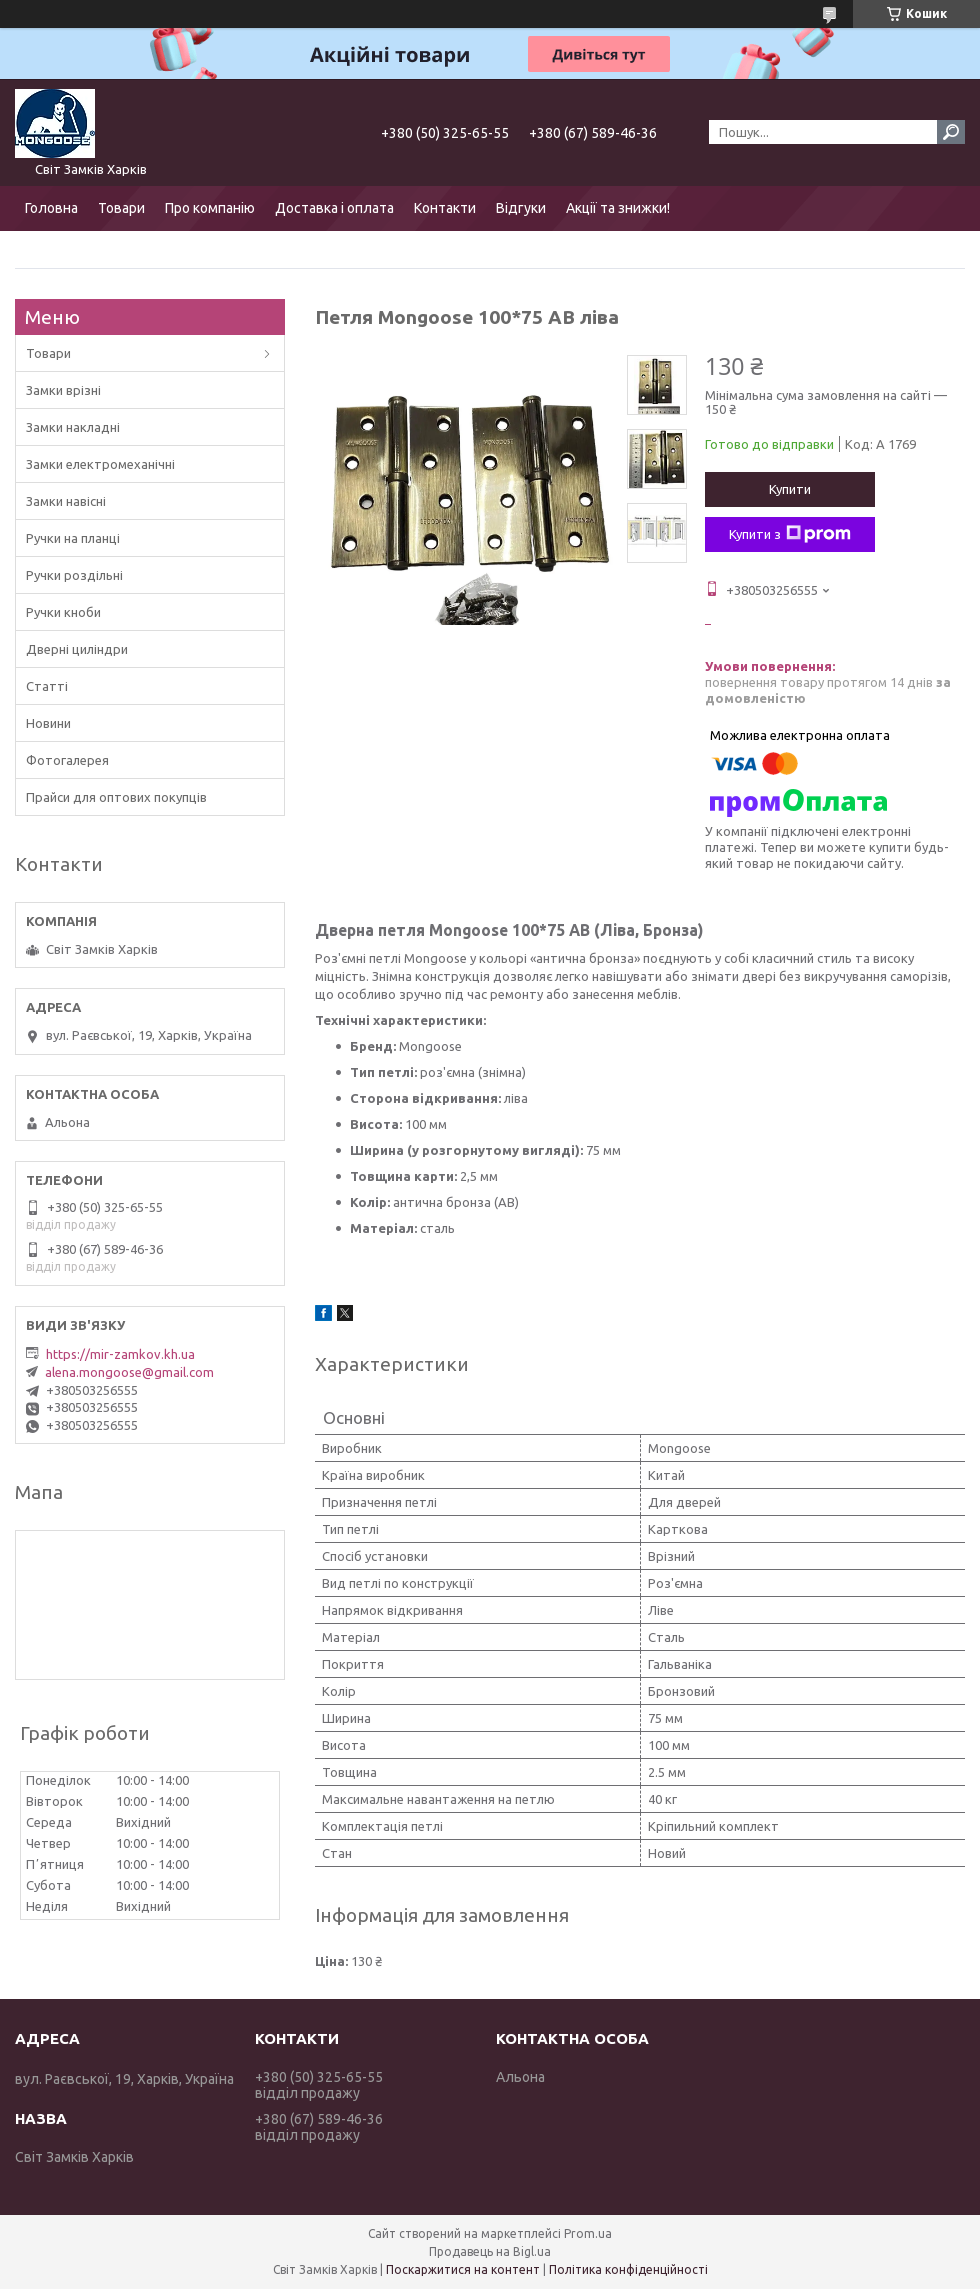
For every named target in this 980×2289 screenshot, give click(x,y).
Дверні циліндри (77, 649)
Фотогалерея (67, 760)
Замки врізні (63, 390)
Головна (51, 208)
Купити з (790, 534)
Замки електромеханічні (100, 464)
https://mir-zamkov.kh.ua (120, 1354)
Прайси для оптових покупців (116, 797)
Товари (121, 208)
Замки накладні (73, 427)
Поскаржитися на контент (463, 2269)
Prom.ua (588, 2233)
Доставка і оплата (334, 208)
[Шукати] (951, 132)
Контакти (445, 208)
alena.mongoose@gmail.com (129, 1372)
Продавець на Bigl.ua (490, 2251)
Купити (790, 489)
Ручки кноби (63, 612)
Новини (48, 723)
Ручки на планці (73, 538)
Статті (47, 686)
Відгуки (521, 208)
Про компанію (210, 208)
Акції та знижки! (618, 208)
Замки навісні (66, 501)
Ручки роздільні (74, 575)
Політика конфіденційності (628, 2269)
